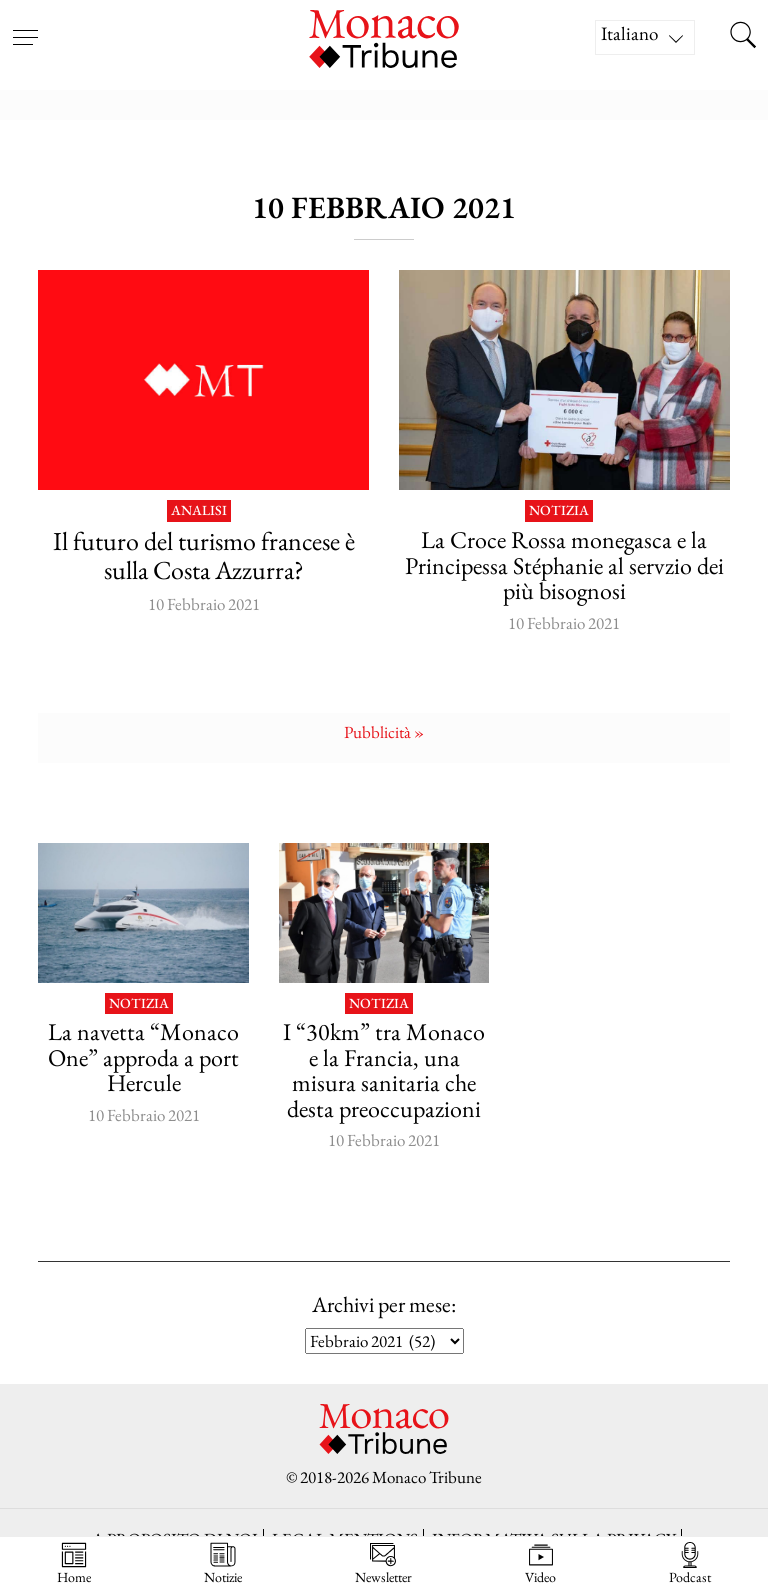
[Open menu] (25, 25)
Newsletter (383, 1563)
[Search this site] (743, 37)
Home (74, 1563)
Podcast (690, 1563)
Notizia (559, 511)
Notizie (223, 1563)
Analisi (199, 511)
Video (540, 1563)
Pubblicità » (384, 732)
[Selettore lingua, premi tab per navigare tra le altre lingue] (645, 37)
